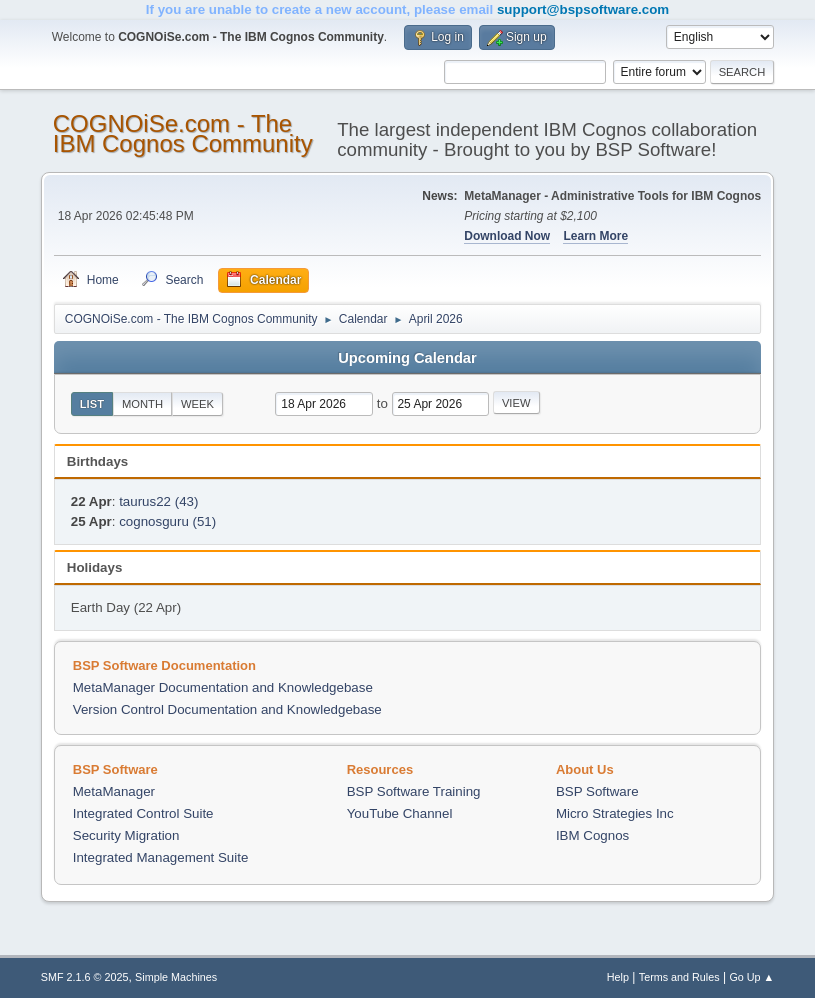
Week (197, 404)
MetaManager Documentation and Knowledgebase (223, 687)
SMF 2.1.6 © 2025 (85, 977)
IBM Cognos (592, 835)
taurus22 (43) (158, 501)
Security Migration (126, 835)
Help (618, 977)
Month (142, 404)
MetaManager (114, 791)
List (92, 404)
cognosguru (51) (167, 521)
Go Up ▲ (751, 977)
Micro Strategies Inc (615, 813)
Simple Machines (176, 977)
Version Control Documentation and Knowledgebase (227, 709)
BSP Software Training (414, 791)
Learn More (595, 236)
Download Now (507, 236)
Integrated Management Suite (161, 857)
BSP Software (597, 791)
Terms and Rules (679, 977)
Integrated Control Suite (143, 813)
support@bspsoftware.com (583, 9)
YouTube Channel (400, 813)
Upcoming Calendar (407, 358)
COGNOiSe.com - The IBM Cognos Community (183, 133)
